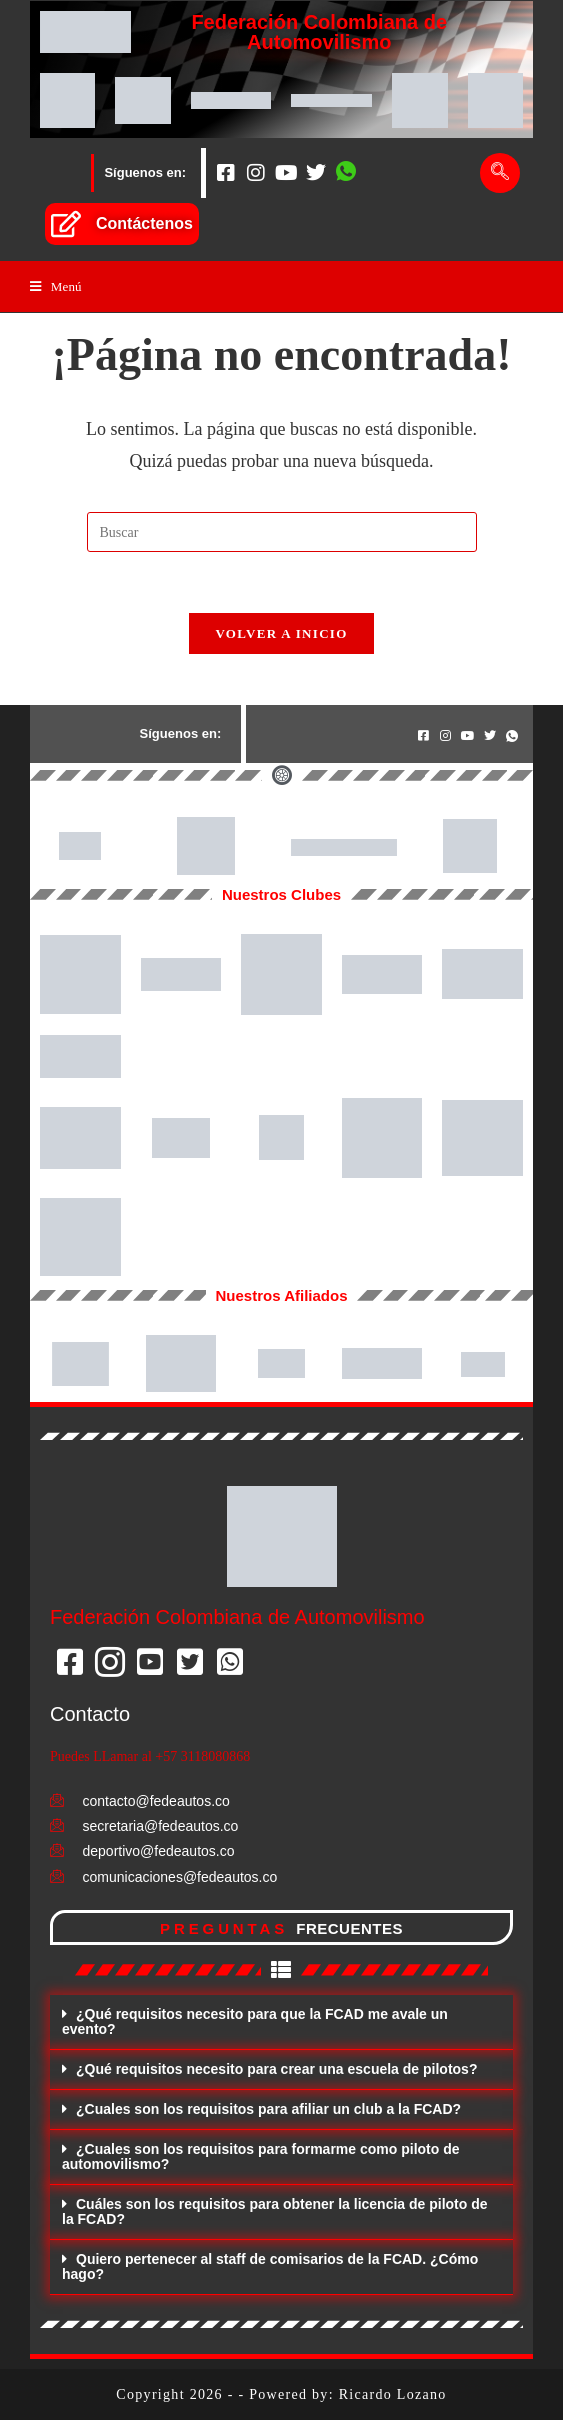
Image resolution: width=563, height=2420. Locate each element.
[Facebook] (226, 173)
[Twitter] (316, 173)
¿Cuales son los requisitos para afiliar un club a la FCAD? (268, 2109)
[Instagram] (256, 173)
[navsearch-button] (500, 173)
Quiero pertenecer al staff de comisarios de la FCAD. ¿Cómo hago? (270, 2266)
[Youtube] (286, 173)
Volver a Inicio (281, 633)
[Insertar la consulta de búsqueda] (282, 532)
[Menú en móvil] (56, 286)
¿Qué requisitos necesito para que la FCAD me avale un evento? (255, 2021)
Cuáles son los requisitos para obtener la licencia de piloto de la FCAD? (275, 2211)
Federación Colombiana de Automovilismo (319, 32)
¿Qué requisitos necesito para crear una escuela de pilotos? (276, 2069)
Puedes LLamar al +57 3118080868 (150, 1756)
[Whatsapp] (346, 173)
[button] (281, 2022)
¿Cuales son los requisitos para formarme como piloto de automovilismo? (261, 2156)
